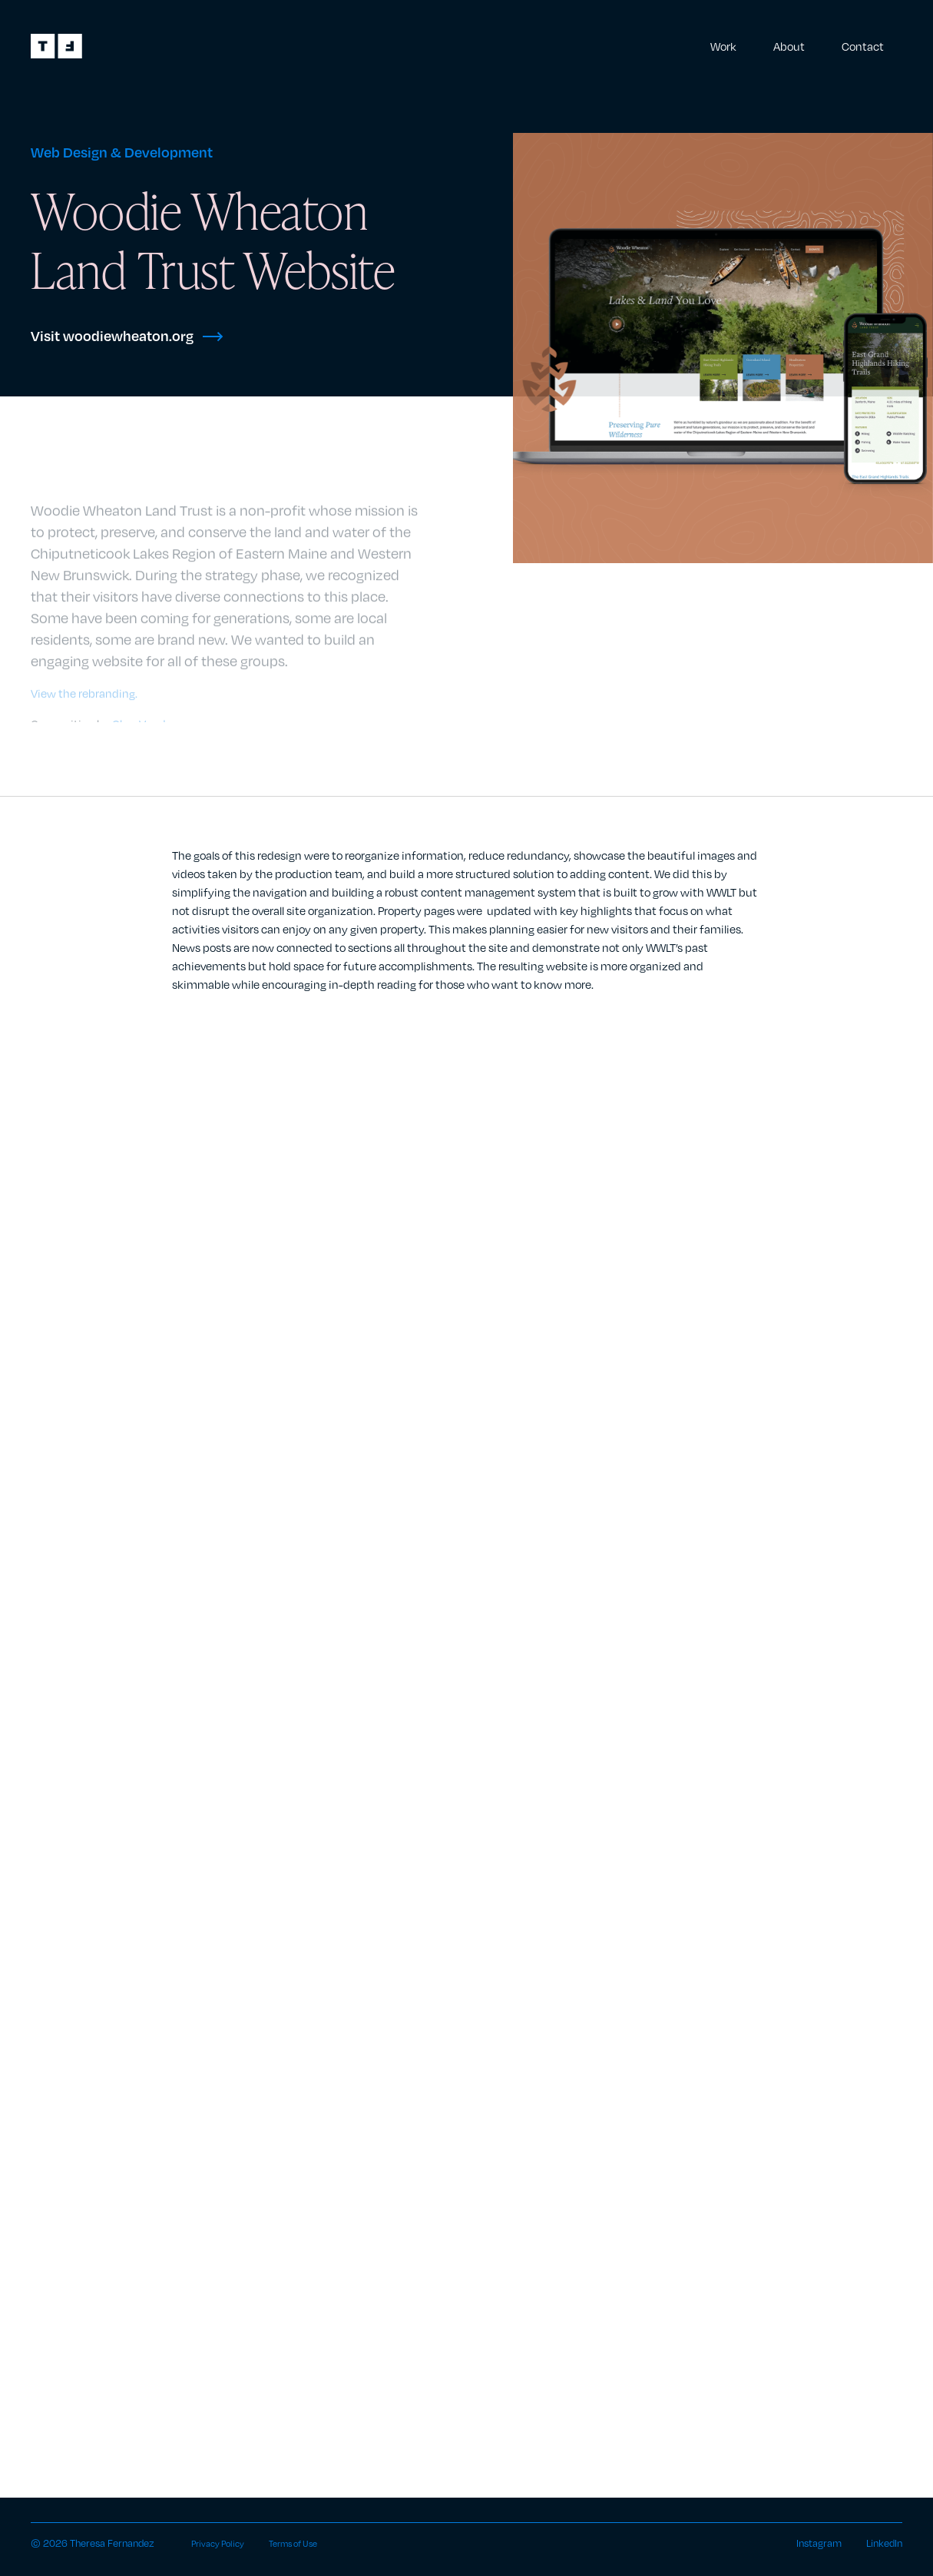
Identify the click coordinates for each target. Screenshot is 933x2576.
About (789, 46)
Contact (863, 46)
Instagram (819, 2543)
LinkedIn (884, 2543)
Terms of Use (318, 2543)
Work (723, 46)
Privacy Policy (234, 2543)
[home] (56, 46)
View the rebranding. (84, 696)
